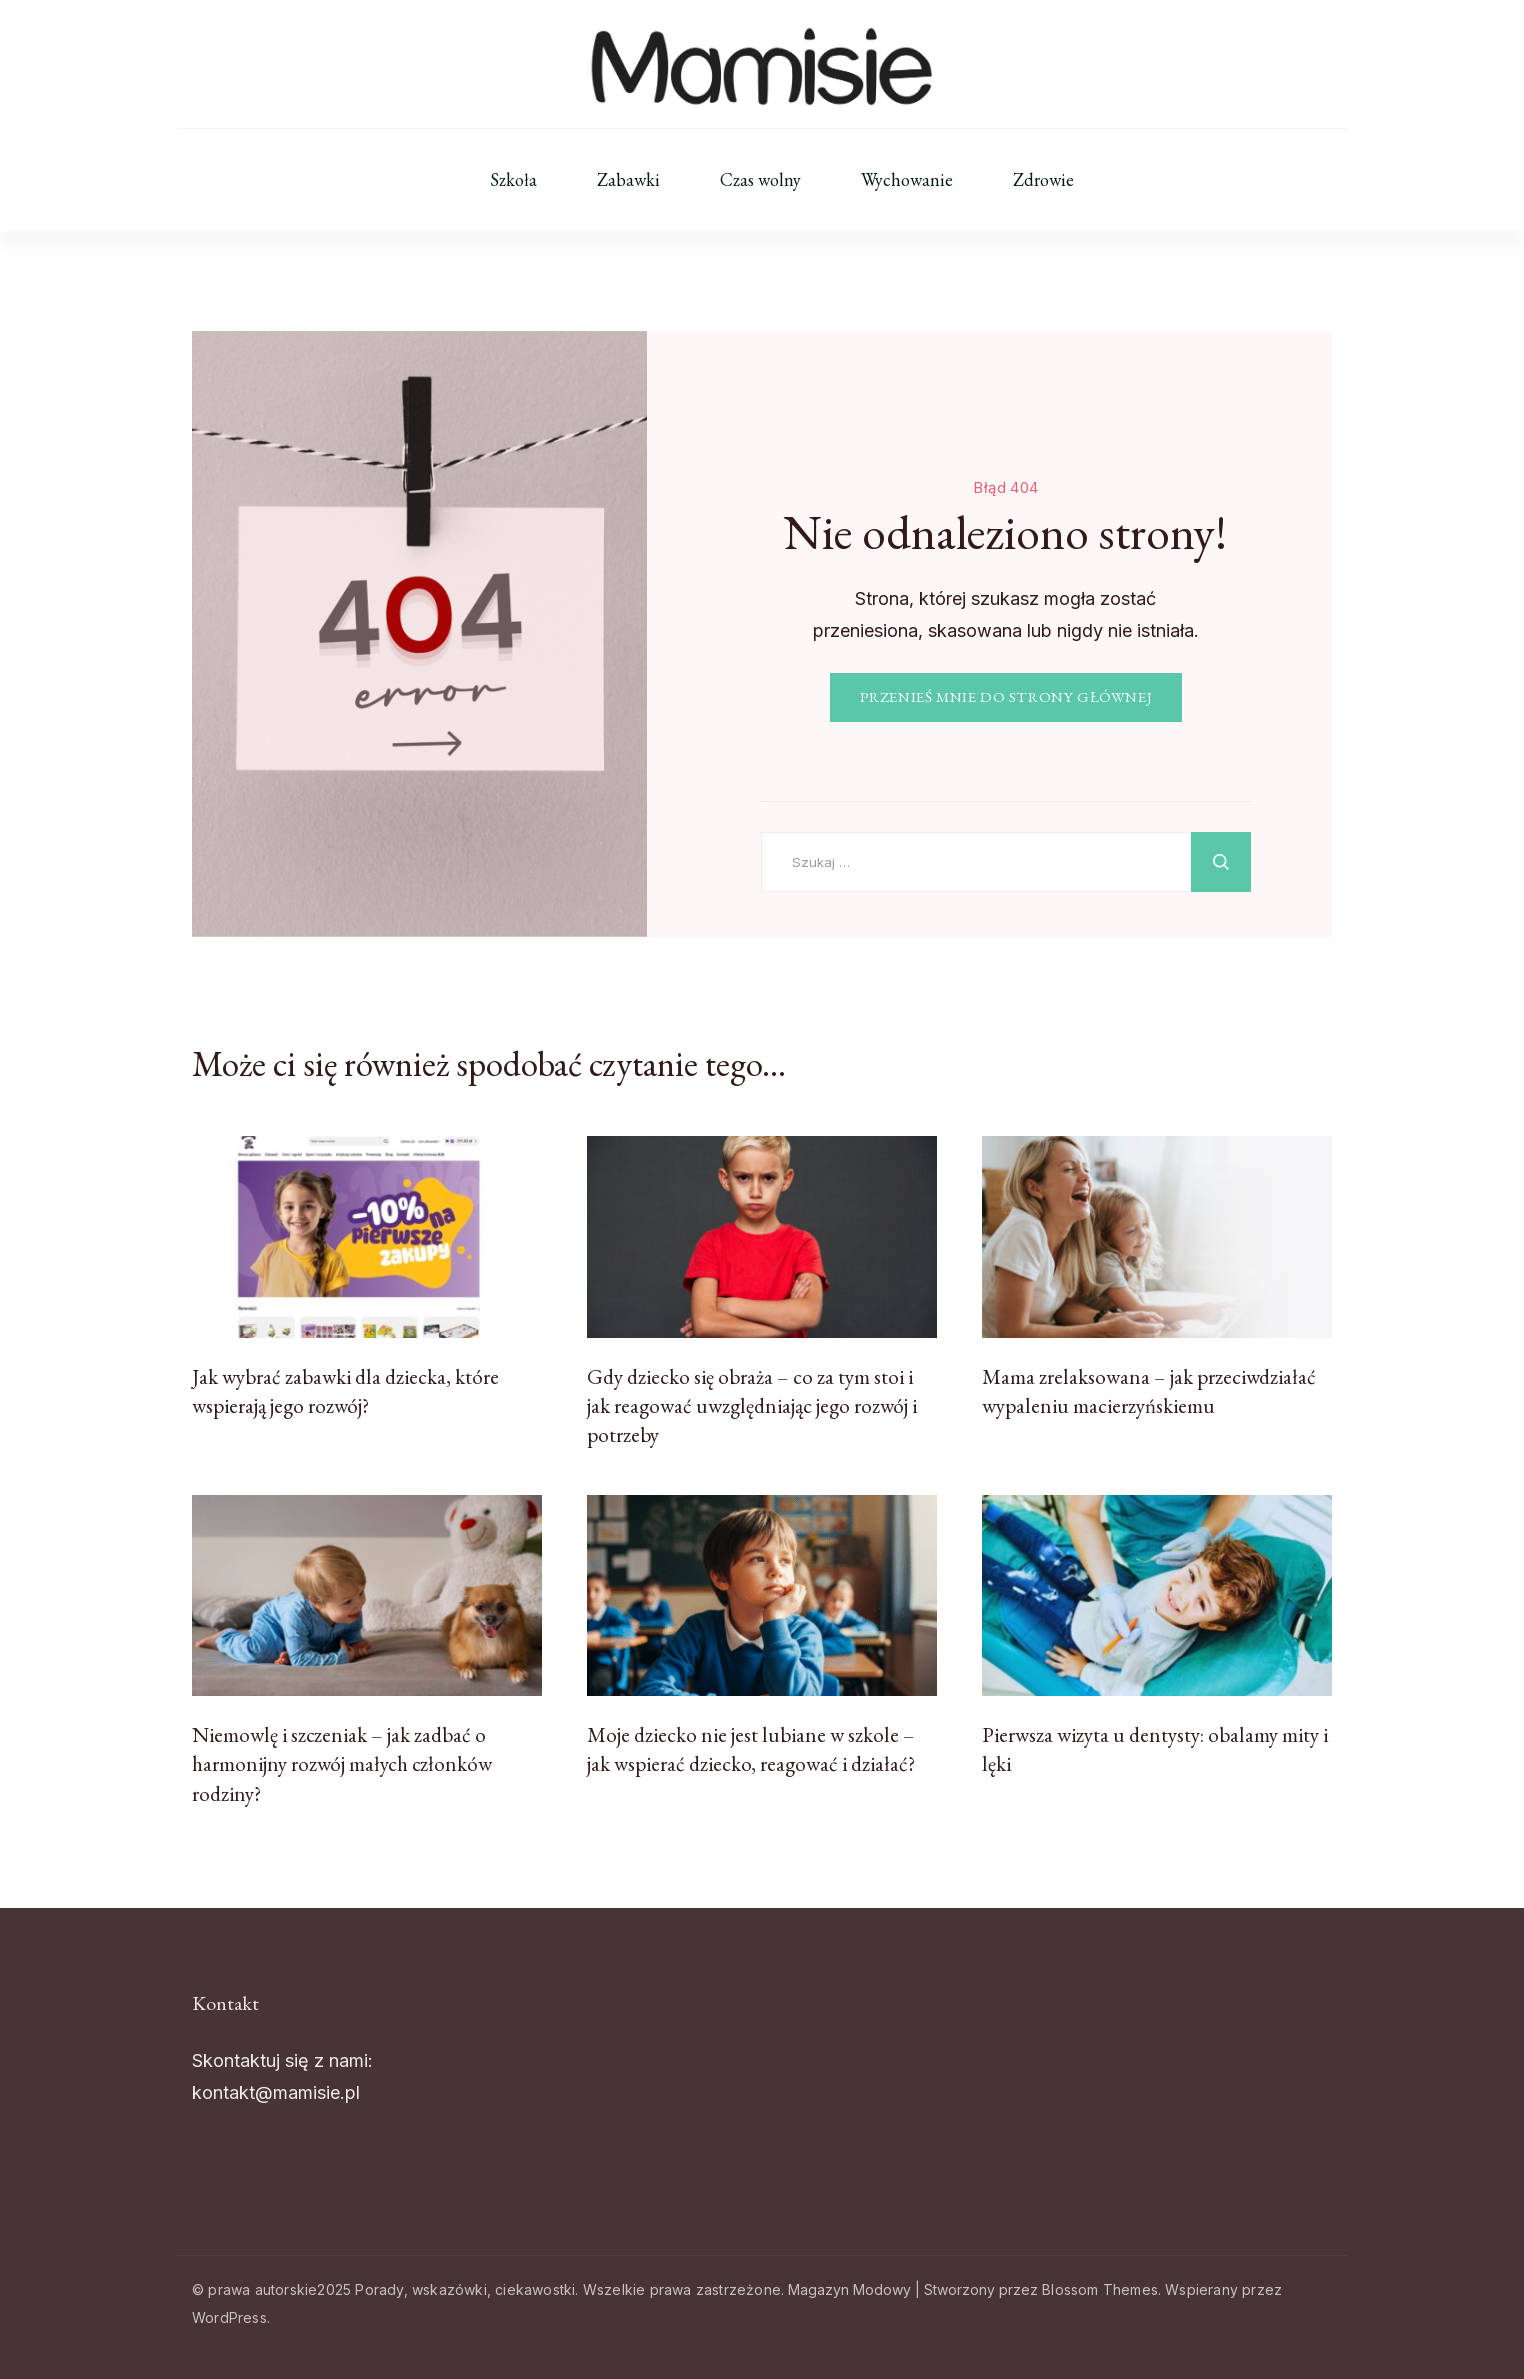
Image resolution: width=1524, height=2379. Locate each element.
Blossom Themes (1100, 2289)
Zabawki (628, 180)
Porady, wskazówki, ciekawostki (465, 2289)
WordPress (229, 2317)
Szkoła (513, 180)
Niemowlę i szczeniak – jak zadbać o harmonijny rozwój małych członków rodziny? (342, 1764)
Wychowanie (907, 180)
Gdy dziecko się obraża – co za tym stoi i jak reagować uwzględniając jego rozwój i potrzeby (752, 1406)
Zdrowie (1043, 180)
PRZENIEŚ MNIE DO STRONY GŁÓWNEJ (1006, 697)
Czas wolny (760, 180)
